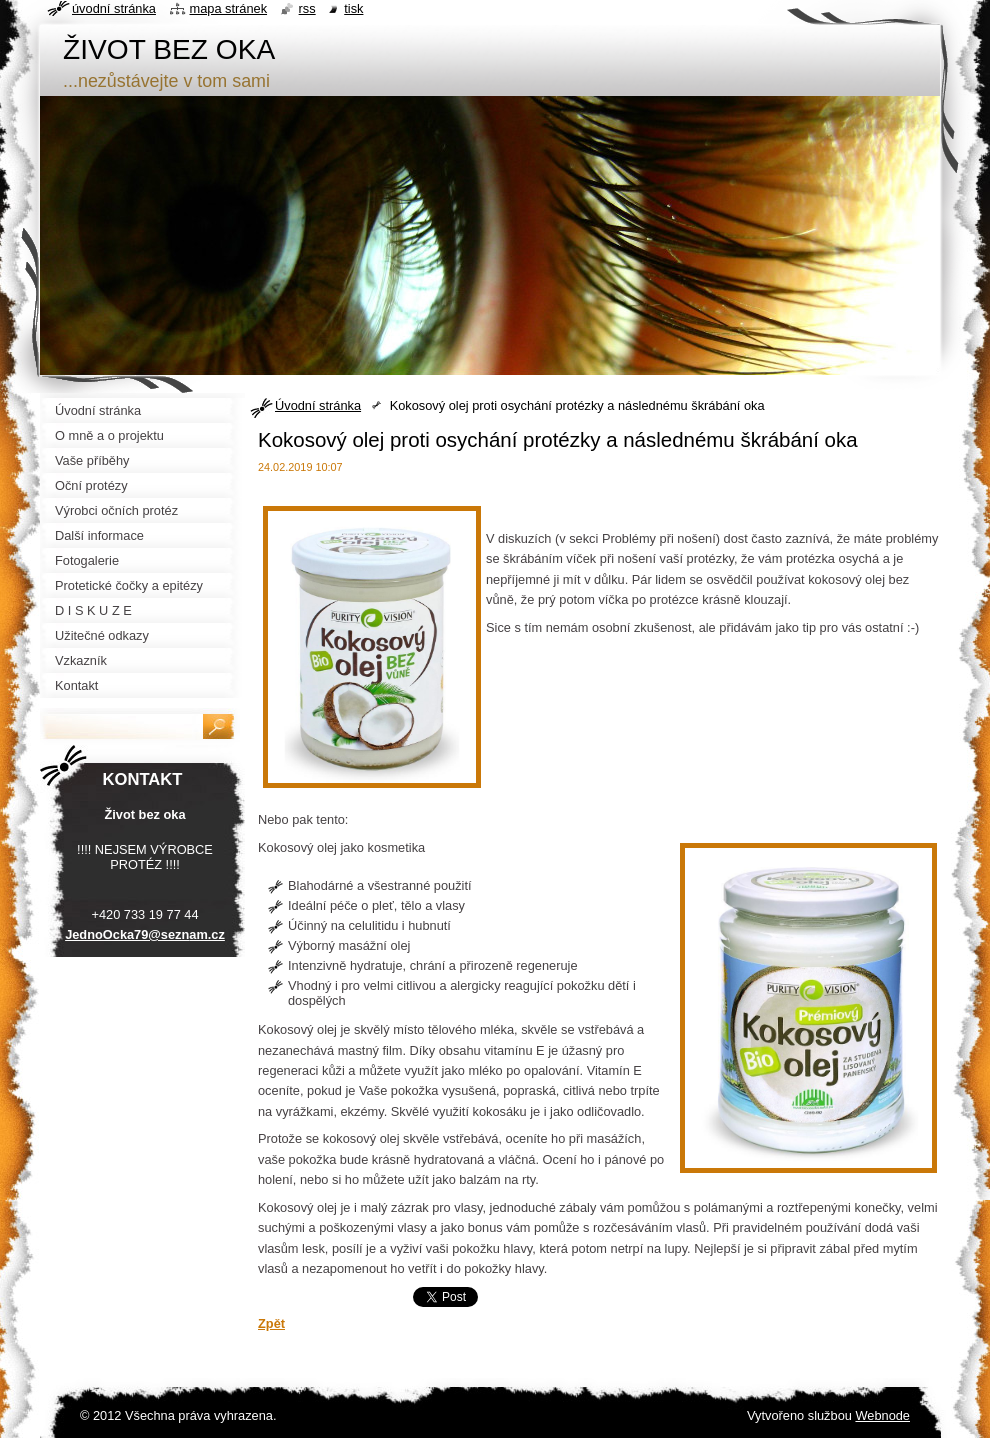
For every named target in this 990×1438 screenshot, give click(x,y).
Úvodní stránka (318, 405)
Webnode (882, 1415)
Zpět (271, 1323)
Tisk (353, 8)
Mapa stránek (229, 8)
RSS (307, 8)
